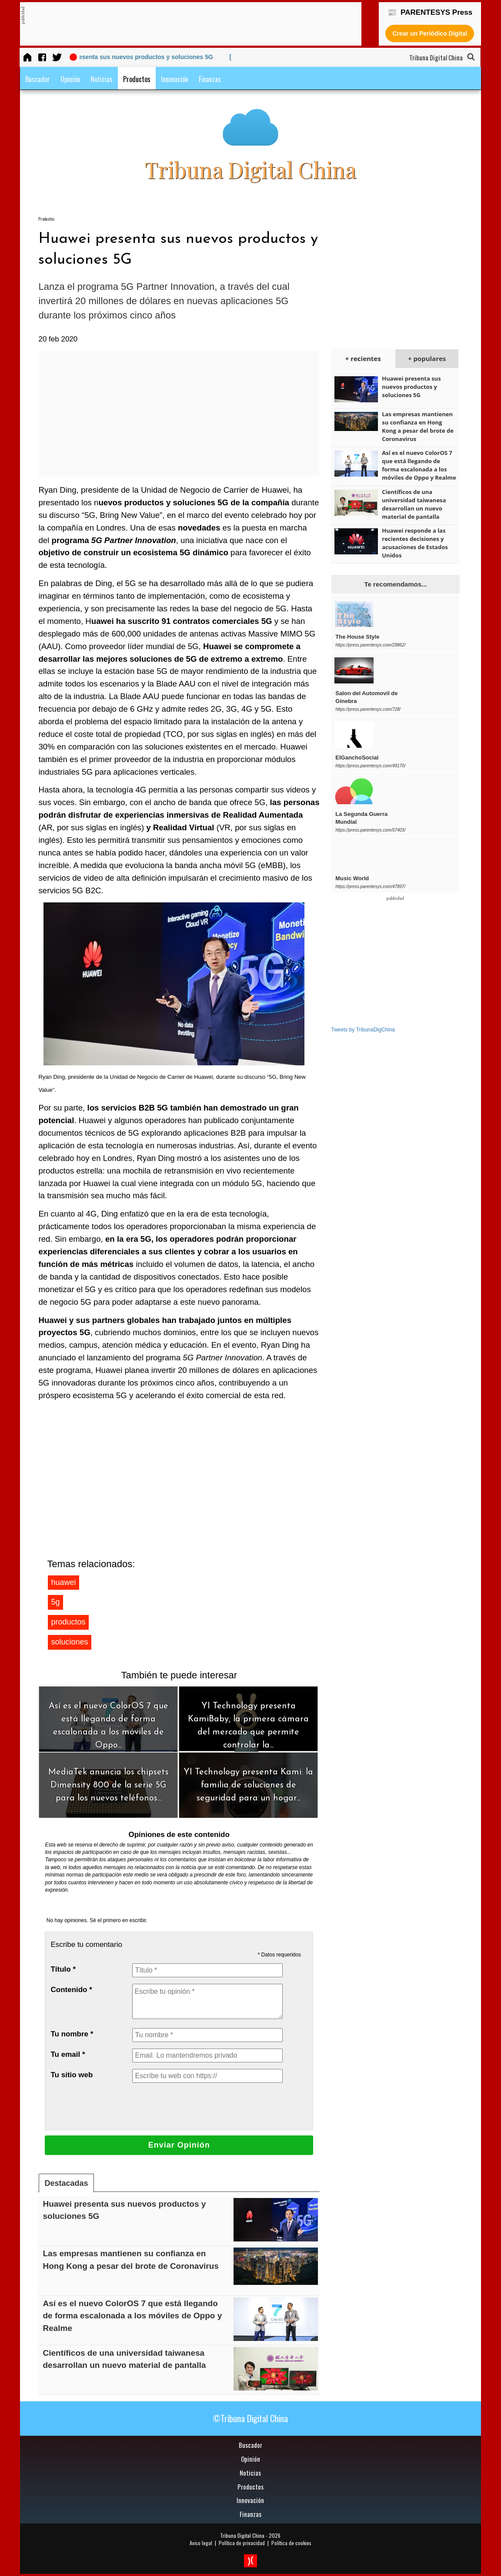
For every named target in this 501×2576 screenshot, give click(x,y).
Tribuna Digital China (242, 2535)
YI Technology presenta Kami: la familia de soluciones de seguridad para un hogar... (248, 1785)
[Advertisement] (183, 24)
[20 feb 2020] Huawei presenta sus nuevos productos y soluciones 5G (127, 56)
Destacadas (66, 2183)
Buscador (37, 79)
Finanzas (210, 79)
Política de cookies (291, 2542)
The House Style (357, 636)
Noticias (101, 79)
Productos (136, 79)
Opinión (70, 79)
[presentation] (198, 2106)
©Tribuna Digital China (250, 2418)
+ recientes (363, 358)
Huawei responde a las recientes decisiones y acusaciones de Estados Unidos (415, 543)
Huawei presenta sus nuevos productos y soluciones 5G (411, 387)
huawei (63, 1582)
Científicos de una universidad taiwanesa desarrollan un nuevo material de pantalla (414, 504)
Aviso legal (201, 2542)
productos (68, 1622)
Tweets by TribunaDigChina (363, 1030)
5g (55, 1602)
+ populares (427, 358)
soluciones (69, 1642)
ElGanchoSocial (356, 757)
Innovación (174, 79)
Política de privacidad (242, 2542)
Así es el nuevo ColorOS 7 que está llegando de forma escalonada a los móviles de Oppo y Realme (132, 2316)
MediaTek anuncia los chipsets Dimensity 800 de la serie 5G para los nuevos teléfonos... (108, 1785)
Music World (352, 878)
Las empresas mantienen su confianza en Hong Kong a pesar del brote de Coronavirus (418, 426)
